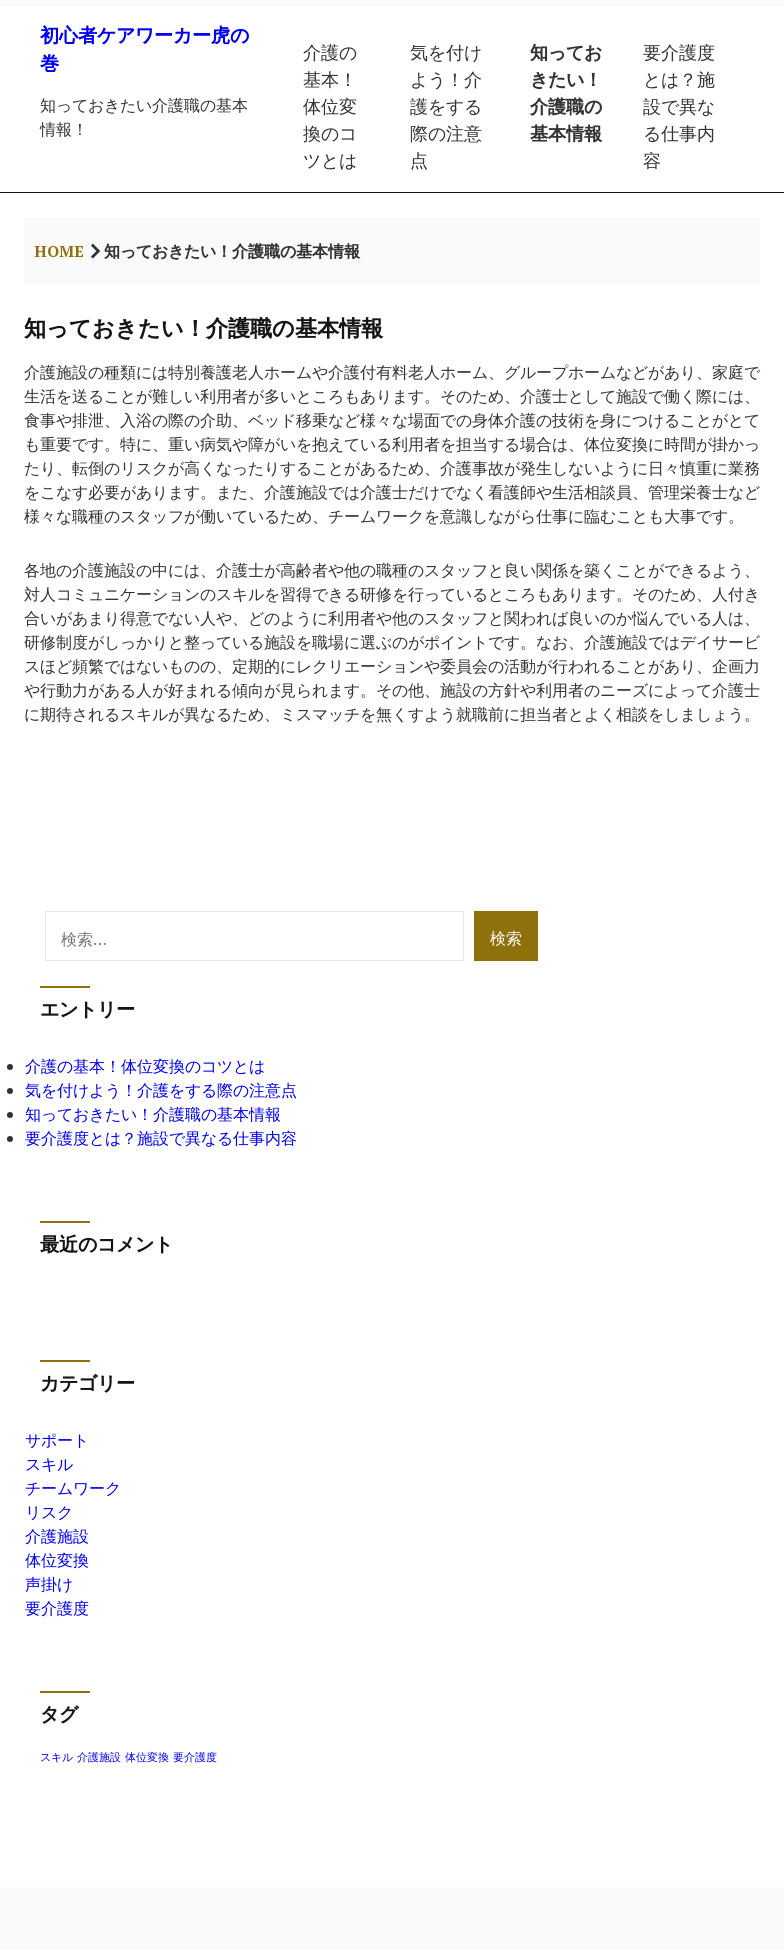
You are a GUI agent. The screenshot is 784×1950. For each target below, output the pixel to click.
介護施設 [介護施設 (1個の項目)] (99, 1757)
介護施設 (57, 1536)
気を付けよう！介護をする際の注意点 (446, 106)
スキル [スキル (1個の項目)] (56, 1757)
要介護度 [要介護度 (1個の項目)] (195, 1757)
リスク (49, 1512)
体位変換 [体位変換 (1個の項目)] (147, 1757)
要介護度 (57, 1608)
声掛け (49, 1584)
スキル (49, 1464)
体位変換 (57, 1560)
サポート (57, 1440)
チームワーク (73, 1488)
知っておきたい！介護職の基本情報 (566, 92)
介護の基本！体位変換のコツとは (330, 106)
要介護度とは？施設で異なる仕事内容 (679, 106)
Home (59, 251)
